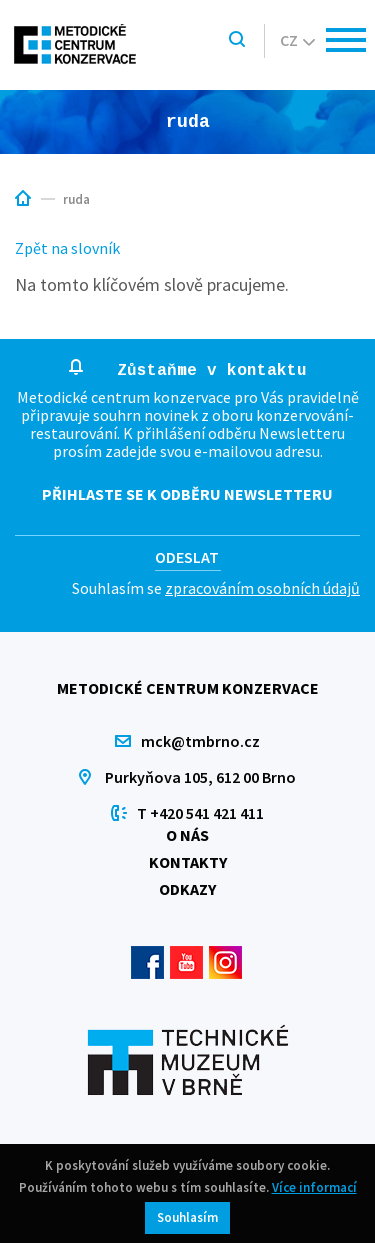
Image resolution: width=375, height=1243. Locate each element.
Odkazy (187, 889)
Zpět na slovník (67, 248)
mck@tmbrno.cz (200, 741)
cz (297, 40)
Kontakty (188, 862)
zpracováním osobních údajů (262, 588)
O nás (187, 835)
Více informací (314, 1187)
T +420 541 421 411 (200, 813)
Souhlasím (187, 1217)
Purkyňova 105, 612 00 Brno (200, 777)
